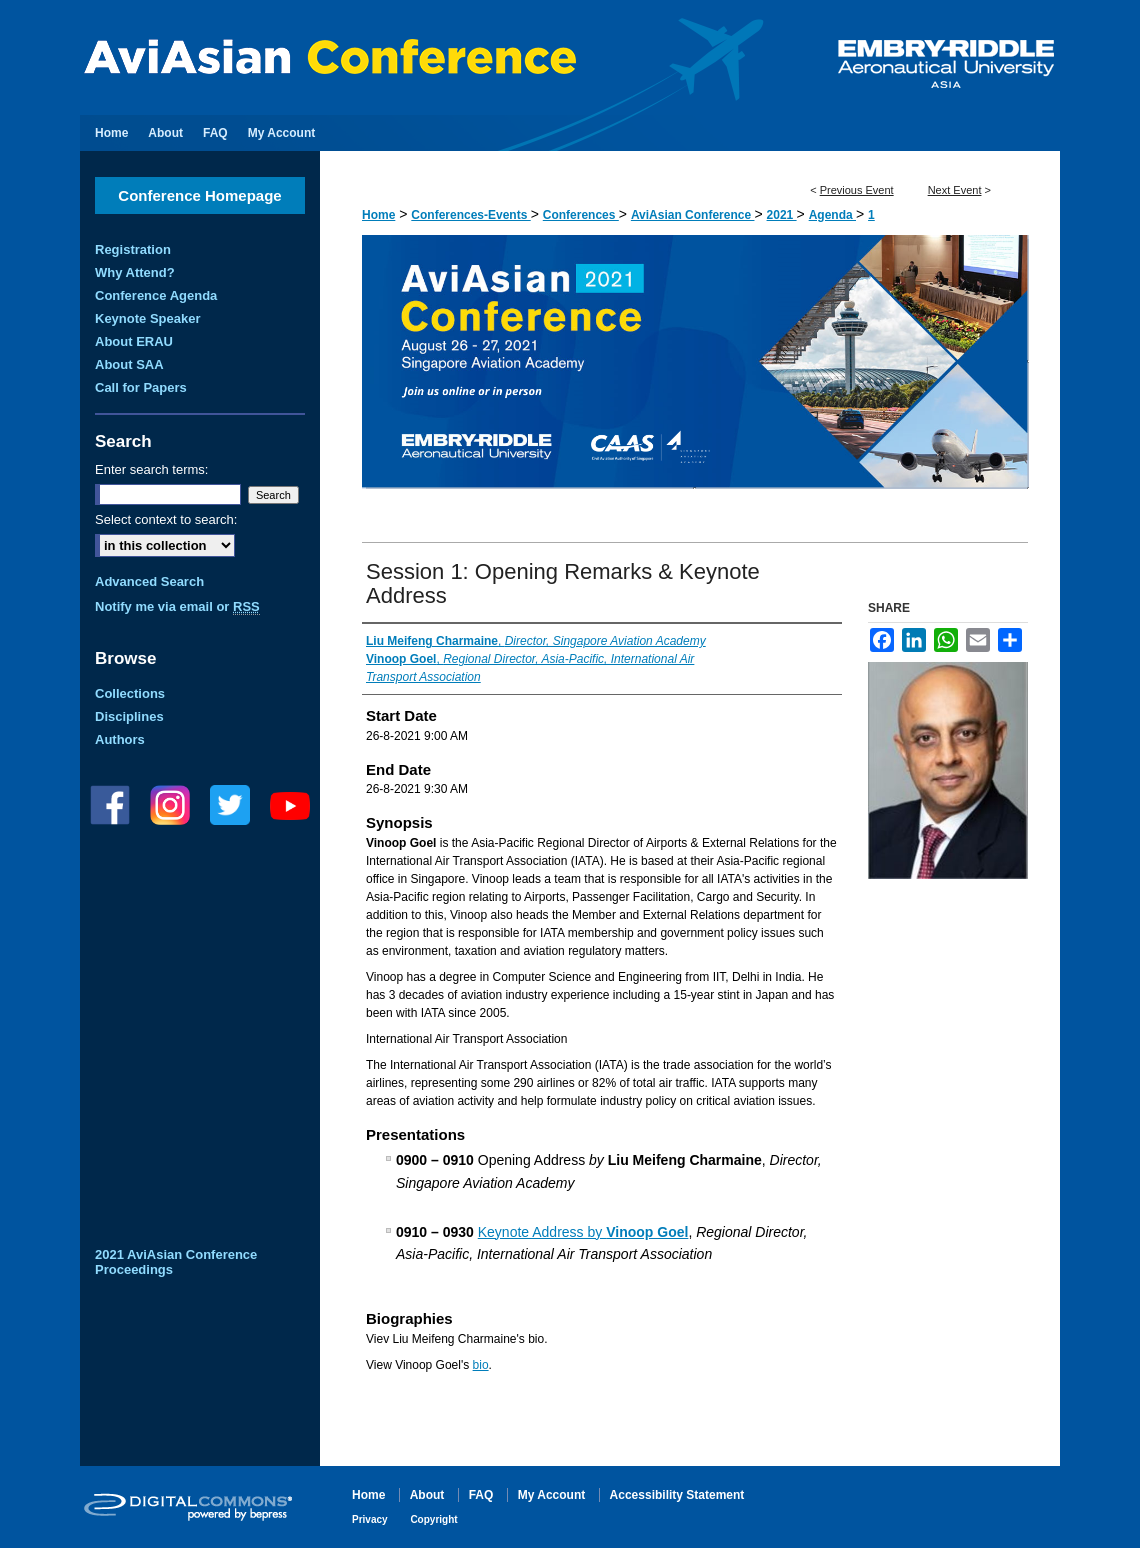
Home (378, 215)
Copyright (433, 1519)
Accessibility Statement (677, 1495)
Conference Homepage (199, 195)
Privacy (371, 1519)
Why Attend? (135, 272)
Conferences (581, 215)
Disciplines (129, 716)
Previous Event (857, 190)
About (429, 1495)
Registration (133, 249)
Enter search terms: (151, 469)
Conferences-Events (470, 215)
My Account (553, 1495)
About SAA (129, 364)
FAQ (483, 1495)
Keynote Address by (583, 1232)
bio (481, 1365)
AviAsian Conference (693, 215)
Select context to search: (166, 519)
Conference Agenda (156, 295)
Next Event (955, 190)
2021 (782, 215)
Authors (120, 739)
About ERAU (134, 341)
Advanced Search (149, 581)
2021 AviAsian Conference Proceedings (176, 1262)
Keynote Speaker (148, 318)
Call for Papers (141, 387)
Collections (130, 693)
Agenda (832, 215)
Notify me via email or (177, 606)
